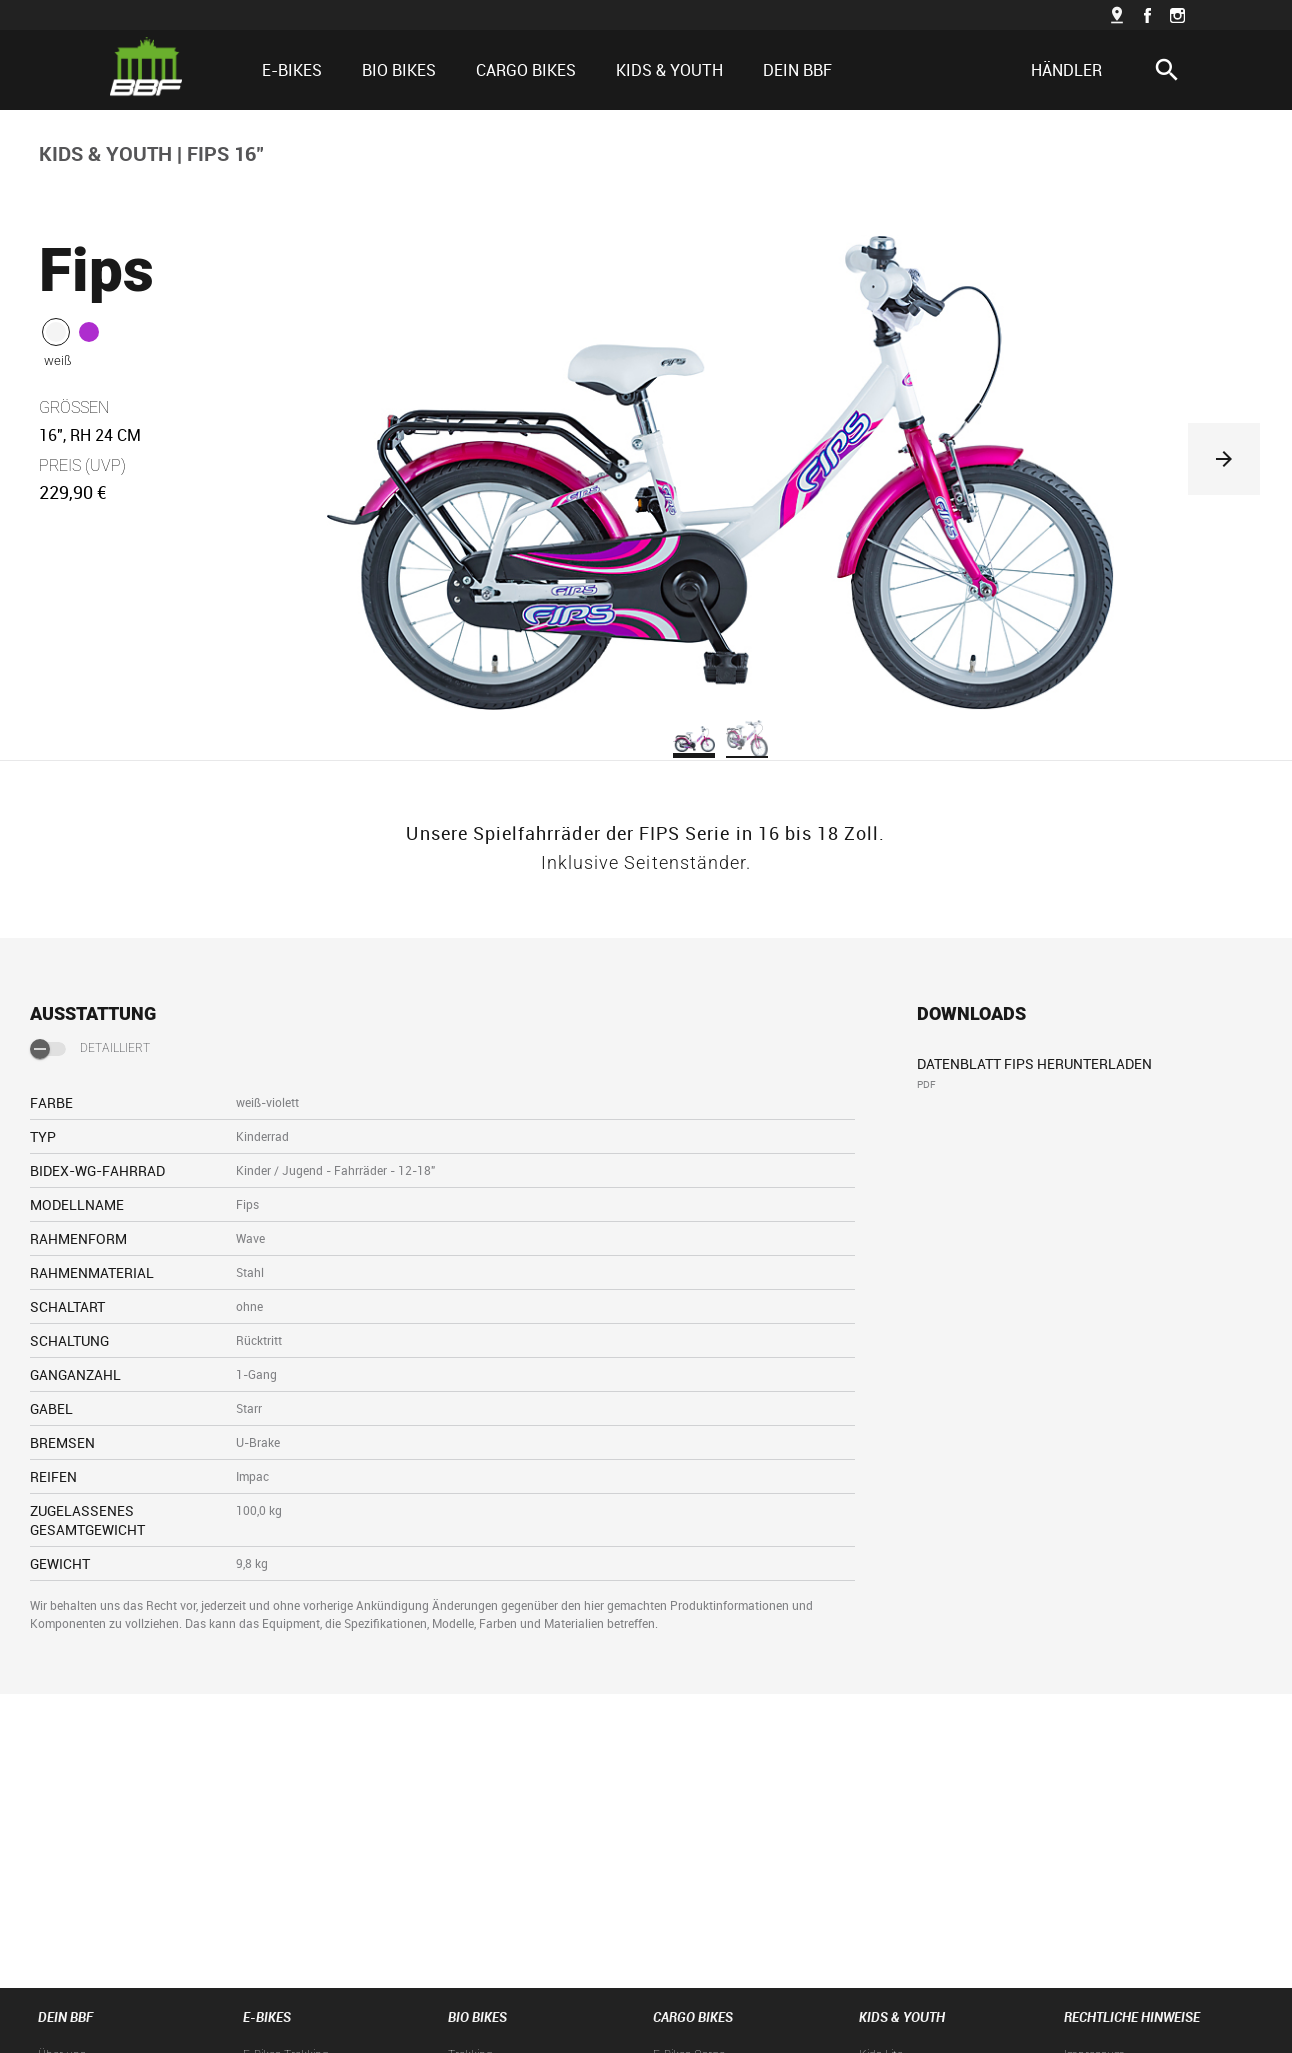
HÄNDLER (1066, 70)
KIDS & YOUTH (105, 153)
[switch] (48, 1049)
